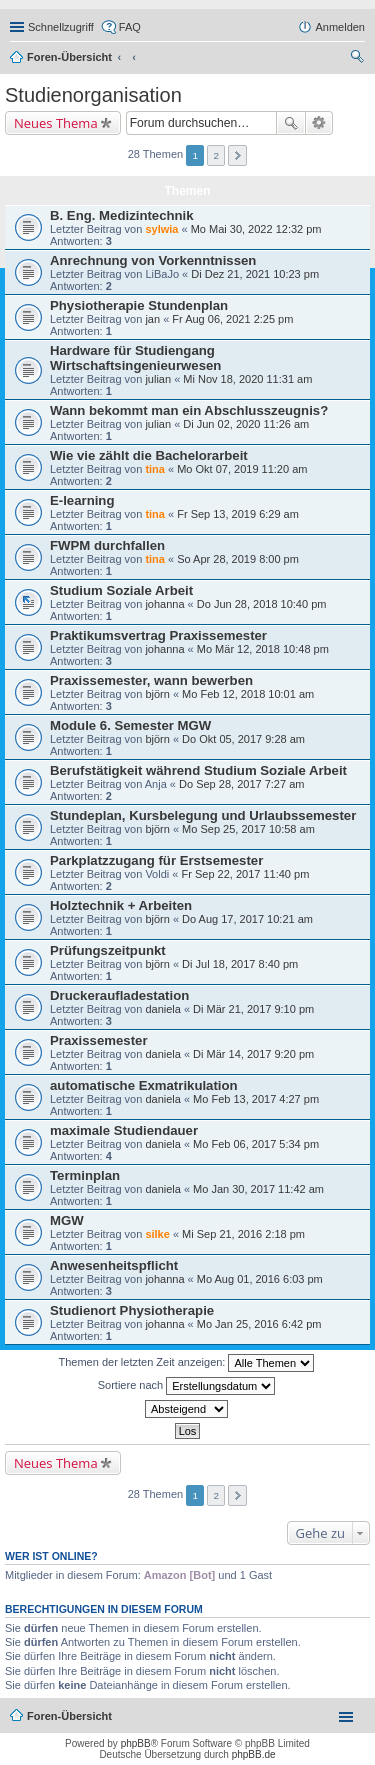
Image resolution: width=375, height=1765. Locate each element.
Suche (291, 123)
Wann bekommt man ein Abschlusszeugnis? (189, 410)
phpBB (136, 1743)
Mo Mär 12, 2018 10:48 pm (263, 649)
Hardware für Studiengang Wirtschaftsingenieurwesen (135, 358)
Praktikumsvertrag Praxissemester (158, 635)
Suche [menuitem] (359, 59)
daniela (162, 1009)
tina (155, 469)
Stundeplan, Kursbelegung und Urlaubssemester (203, 815)
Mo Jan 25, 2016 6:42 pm (259, 1324)
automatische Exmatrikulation (144, 1085)
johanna (164, 604)
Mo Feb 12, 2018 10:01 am (248, 694)
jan (152, 319)
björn (157, 694)
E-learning (82, 500)
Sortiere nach (186, 1386)
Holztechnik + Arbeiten (121, 905)
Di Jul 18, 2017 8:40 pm (240, 964)
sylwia (161, 229)
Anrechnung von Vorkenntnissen (153, 260)
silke (157, 1234)
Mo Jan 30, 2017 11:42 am (258, 1189)
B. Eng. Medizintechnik (122, 215)
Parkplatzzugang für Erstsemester (156, 860)
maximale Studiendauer (124, 1130)
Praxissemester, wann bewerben (151, 680)
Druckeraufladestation (119, 995)
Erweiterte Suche (319, 123)
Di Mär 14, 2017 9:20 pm (253, 1054)
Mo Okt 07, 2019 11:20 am (242, 469)
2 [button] (217, 155)
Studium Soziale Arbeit (121, 590)
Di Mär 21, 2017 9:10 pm (253, 1009)
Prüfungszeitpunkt (108, 950)
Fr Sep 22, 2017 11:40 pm (245, 874)
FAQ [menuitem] (130, 27)
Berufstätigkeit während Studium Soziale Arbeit (198, 770)
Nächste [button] (237, 155)
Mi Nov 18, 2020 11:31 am (247, 379)
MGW (67, 1220)
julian (158, 379)
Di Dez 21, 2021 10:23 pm (255, 274)
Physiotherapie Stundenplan (139, 305)
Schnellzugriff (61, 27)
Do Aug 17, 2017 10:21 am (247, 919)
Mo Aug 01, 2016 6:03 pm (260, 1279)
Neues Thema (56, 123)
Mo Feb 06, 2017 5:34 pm (256, 1144)
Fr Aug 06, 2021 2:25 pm (232, 319)
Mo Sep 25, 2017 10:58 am (248, 829)
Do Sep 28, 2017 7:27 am (241, 784)
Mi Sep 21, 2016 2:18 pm (243, 1234)
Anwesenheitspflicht (114, 1265)
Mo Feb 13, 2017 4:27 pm (256, 1099)
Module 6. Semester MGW (130, 725)
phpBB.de (254, 1754)
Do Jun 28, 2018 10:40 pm (262, 604)
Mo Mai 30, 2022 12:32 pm (256, 229)
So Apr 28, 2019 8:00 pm (238, 559)
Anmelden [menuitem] (340, 27)
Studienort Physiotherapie (132, 1310)
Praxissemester (99, 1040)
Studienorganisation (93, 95)
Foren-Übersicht (69, 57)
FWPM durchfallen (107, 545)
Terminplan (85, 1175)
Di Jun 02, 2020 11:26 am (246, 424)
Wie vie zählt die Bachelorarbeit (149, 455)
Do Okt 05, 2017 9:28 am (243, 739)
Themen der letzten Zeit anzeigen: (187, 1363)
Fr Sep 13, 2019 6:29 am (238, 514)
